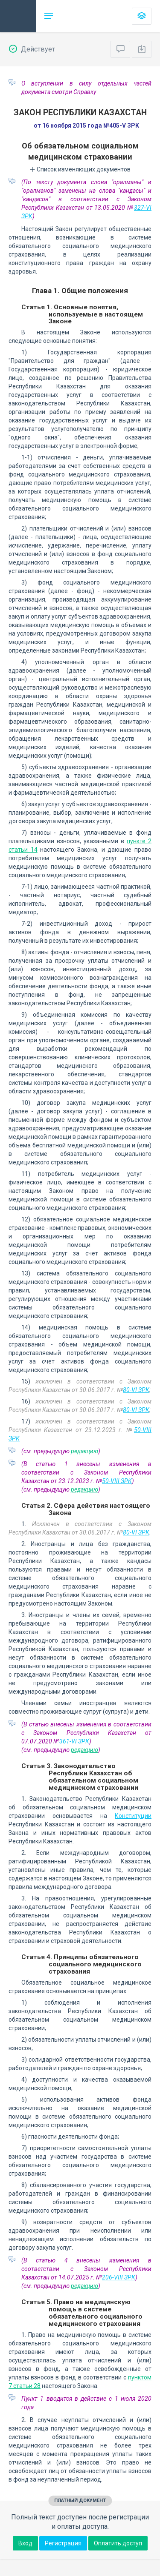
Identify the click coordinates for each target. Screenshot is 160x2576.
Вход (25, 2543)
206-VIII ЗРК (118, 2277)
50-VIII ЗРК (117, 1481)
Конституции (133, 1815)
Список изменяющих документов (80, 169)
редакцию (84, 1451)
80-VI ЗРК (136, 1389)
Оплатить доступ (118, 2543)
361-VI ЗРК (74, 1741)
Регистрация (63, 2543)
